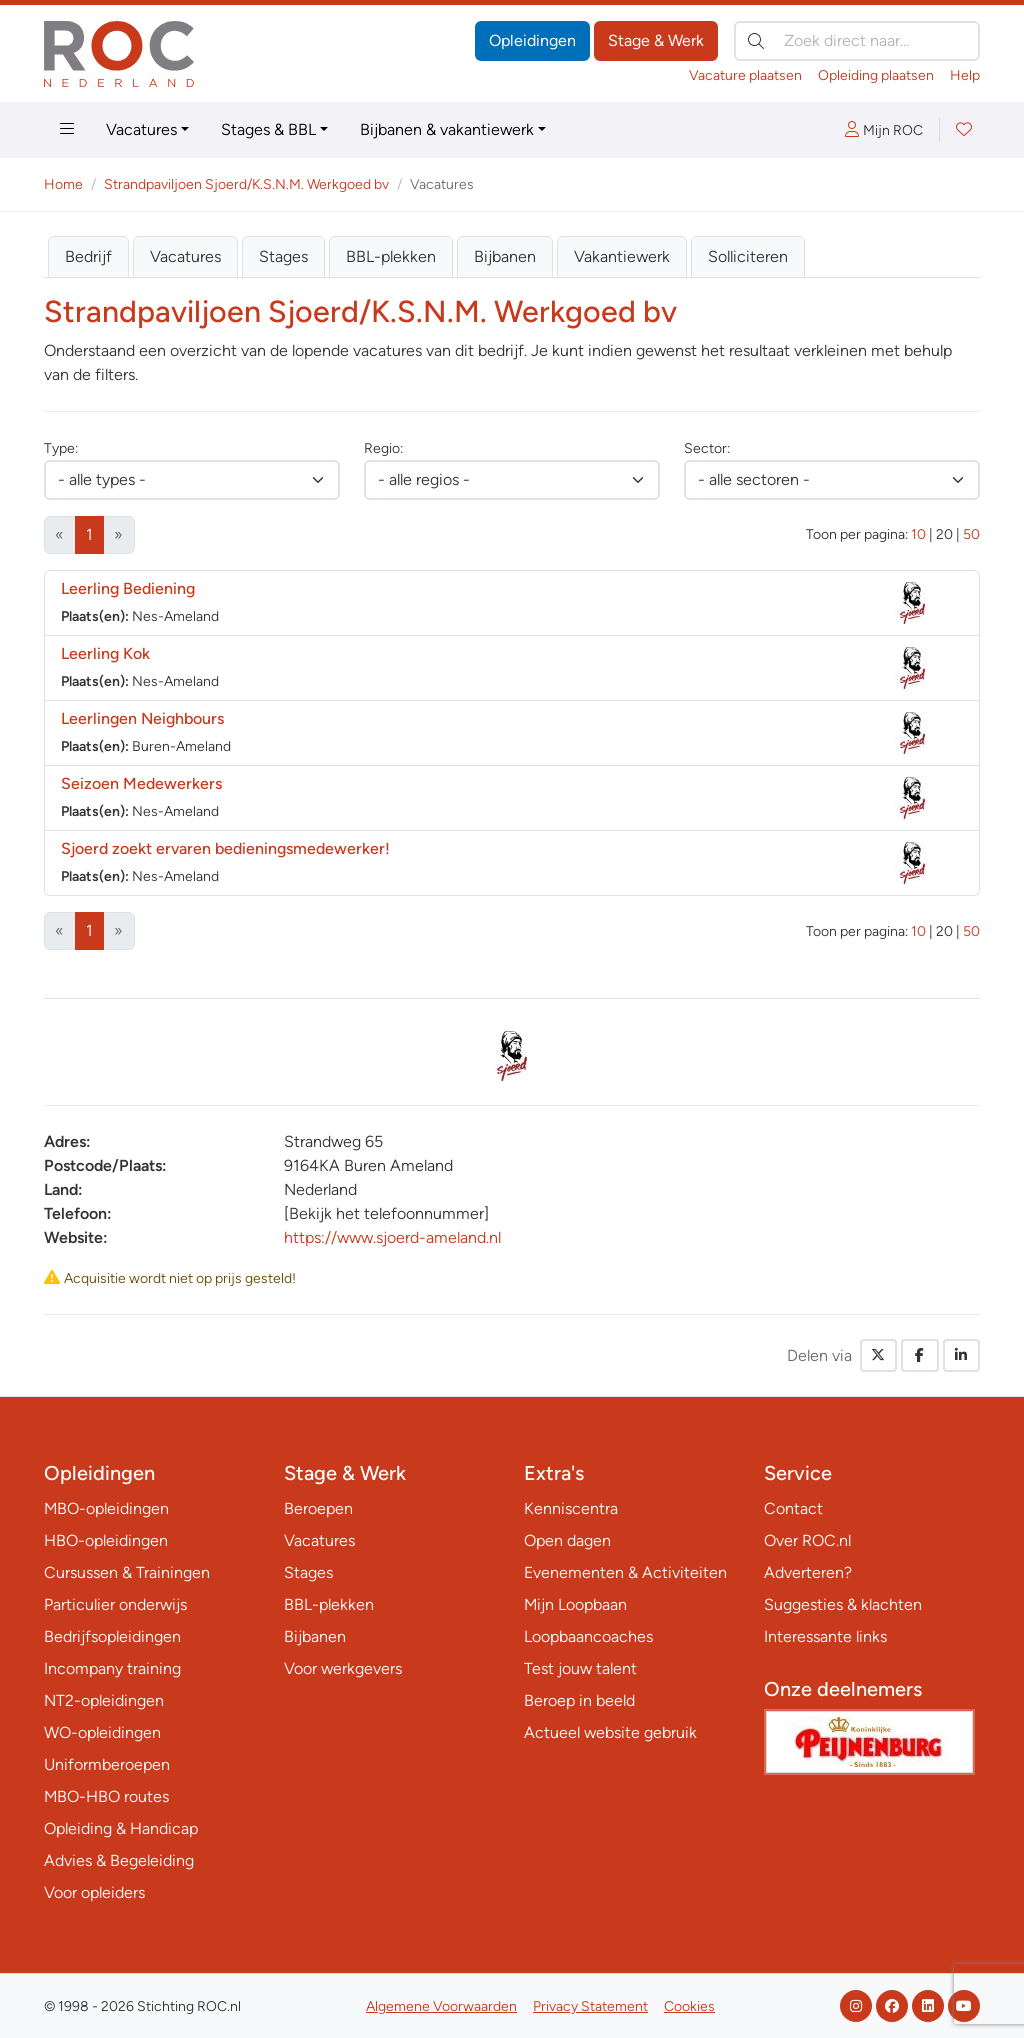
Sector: (707, 448)
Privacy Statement (590, 2006)
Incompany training (112, 1668)
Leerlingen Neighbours (142, 718)
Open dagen (567, 1540)
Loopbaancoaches (588, 1636)
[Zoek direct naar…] (857, 41)
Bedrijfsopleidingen (112, 1636)
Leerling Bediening (128, 588)
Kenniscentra (571, 1508)
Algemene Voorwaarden (441, 2006)
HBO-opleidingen (106, 1540)
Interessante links (825, 1636)
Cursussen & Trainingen (127, 1572)
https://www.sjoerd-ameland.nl (392, 1237)
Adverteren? (808, 1572)
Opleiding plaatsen (876, 75)
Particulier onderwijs (115, 1604)
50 (971, 534)
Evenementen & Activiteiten (625, 1572)
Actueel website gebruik (610, 1732)
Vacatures (141, 129)
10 (918, 534)
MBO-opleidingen (106, 1508)
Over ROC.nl (807, 1540)
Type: (61, 448)
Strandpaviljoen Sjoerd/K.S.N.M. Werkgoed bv (246, 184)
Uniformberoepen (107, 1764)
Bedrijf (88, 256)
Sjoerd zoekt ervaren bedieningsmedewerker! (225, 848)
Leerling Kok (105, 653)
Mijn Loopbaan (575, 1604)
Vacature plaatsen (745, 75)
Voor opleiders (94, 1892)
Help (965, 75)
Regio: (383, 448)
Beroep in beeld (579, 1700)
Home (63, 184)
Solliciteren (748, 256)
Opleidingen (532, 40)
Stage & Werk (656, 40)
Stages (283, 256)
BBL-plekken (391, 256)
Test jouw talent (580, 1668)
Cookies (689, 2006)
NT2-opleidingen (104, 1700)
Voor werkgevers (343, 1668)
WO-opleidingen (102, 1732)
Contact (793, 1508)
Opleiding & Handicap (121, 1828)
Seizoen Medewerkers (141, 783)
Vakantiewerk (622, 256)
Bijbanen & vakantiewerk (447, 129)
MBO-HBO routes (106, 1796)
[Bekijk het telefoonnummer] (386, 1213)
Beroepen (318, 1508)
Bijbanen (505, 256)
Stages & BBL (268, 129)
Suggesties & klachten (843, 1604)
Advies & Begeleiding (119, 1860)
